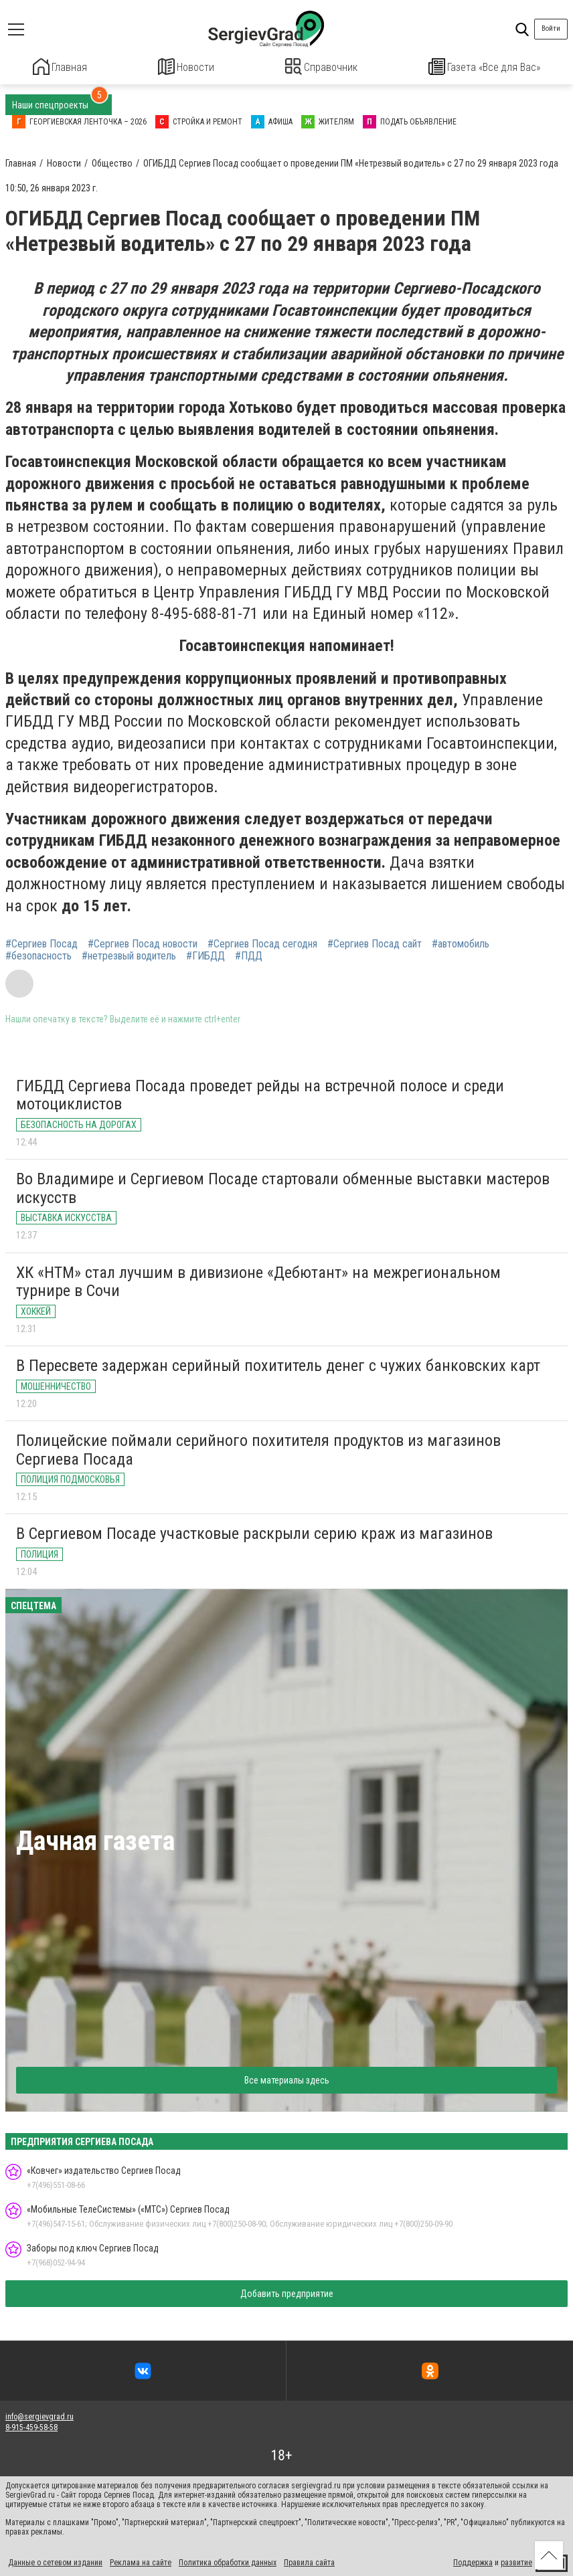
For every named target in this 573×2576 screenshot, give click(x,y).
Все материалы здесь (286, 2079)
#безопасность (38, 955)
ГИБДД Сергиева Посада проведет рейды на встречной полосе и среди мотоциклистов (260, 1094)
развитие (516, 2561)
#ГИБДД (205, 955)
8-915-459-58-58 (31, 2426)
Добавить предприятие (286, 2291)
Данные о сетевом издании (55, 2561)
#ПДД (248, 955)
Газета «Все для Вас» (484, 66)
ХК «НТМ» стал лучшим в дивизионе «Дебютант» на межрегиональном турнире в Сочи (258, 1280)
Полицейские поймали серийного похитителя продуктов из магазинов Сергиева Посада (258, 1448)
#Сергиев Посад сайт (374, 943)
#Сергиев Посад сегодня (262, 943)
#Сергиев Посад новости (142, 943)
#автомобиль (460, 943)
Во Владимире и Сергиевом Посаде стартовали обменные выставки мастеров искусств (283, 1187)
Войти (551, 28)
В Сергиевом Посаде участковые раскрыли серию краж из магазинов (254, 1532)
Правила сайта (309, 2561)
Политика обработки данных (227, 2561)
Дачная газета (95, 1839)
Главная (60, 66)
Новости (186, 66)
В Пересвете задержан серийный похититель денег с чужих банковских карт (278, 1364)
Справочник (321, 66)
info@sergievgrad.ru (39, 2414)
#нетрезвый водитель (129, 955)
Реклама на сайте (140, 2561)
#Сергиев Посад (41, 943)
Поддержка (473, 2561)
